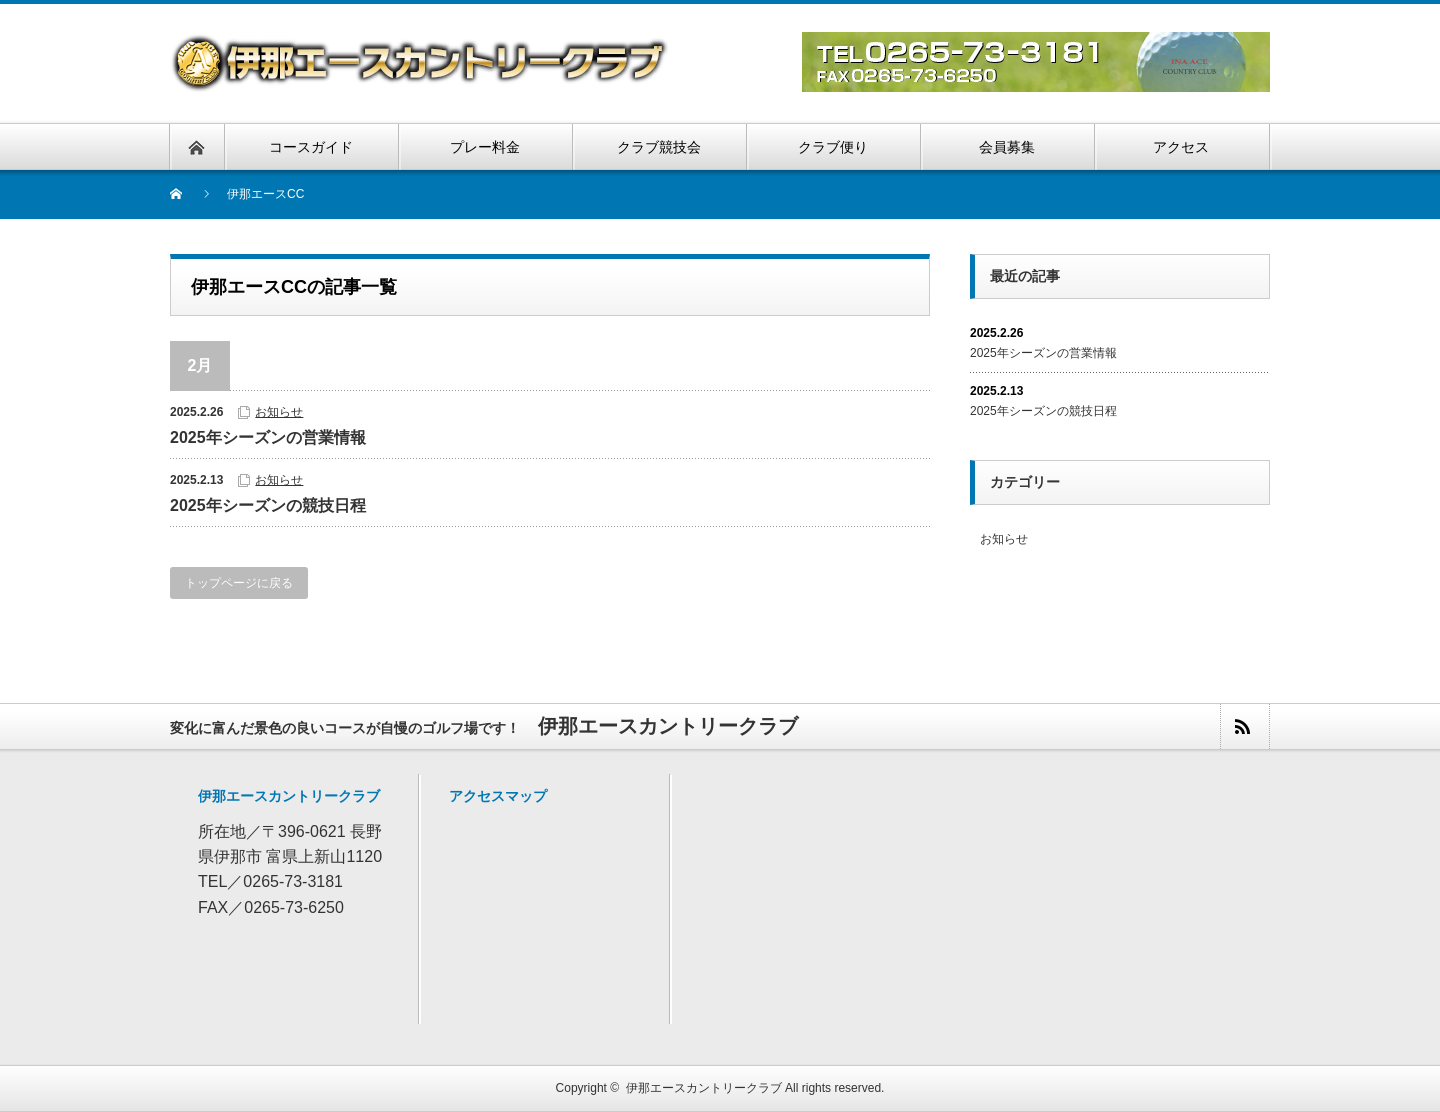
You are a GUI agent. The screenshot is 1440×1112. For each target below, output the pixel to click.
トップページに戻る (239, 583)
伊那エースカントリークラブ (704, 1088)
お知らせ (279, 412)
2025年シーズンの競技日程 (268, 505)
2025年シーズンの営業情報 (268, 437)
